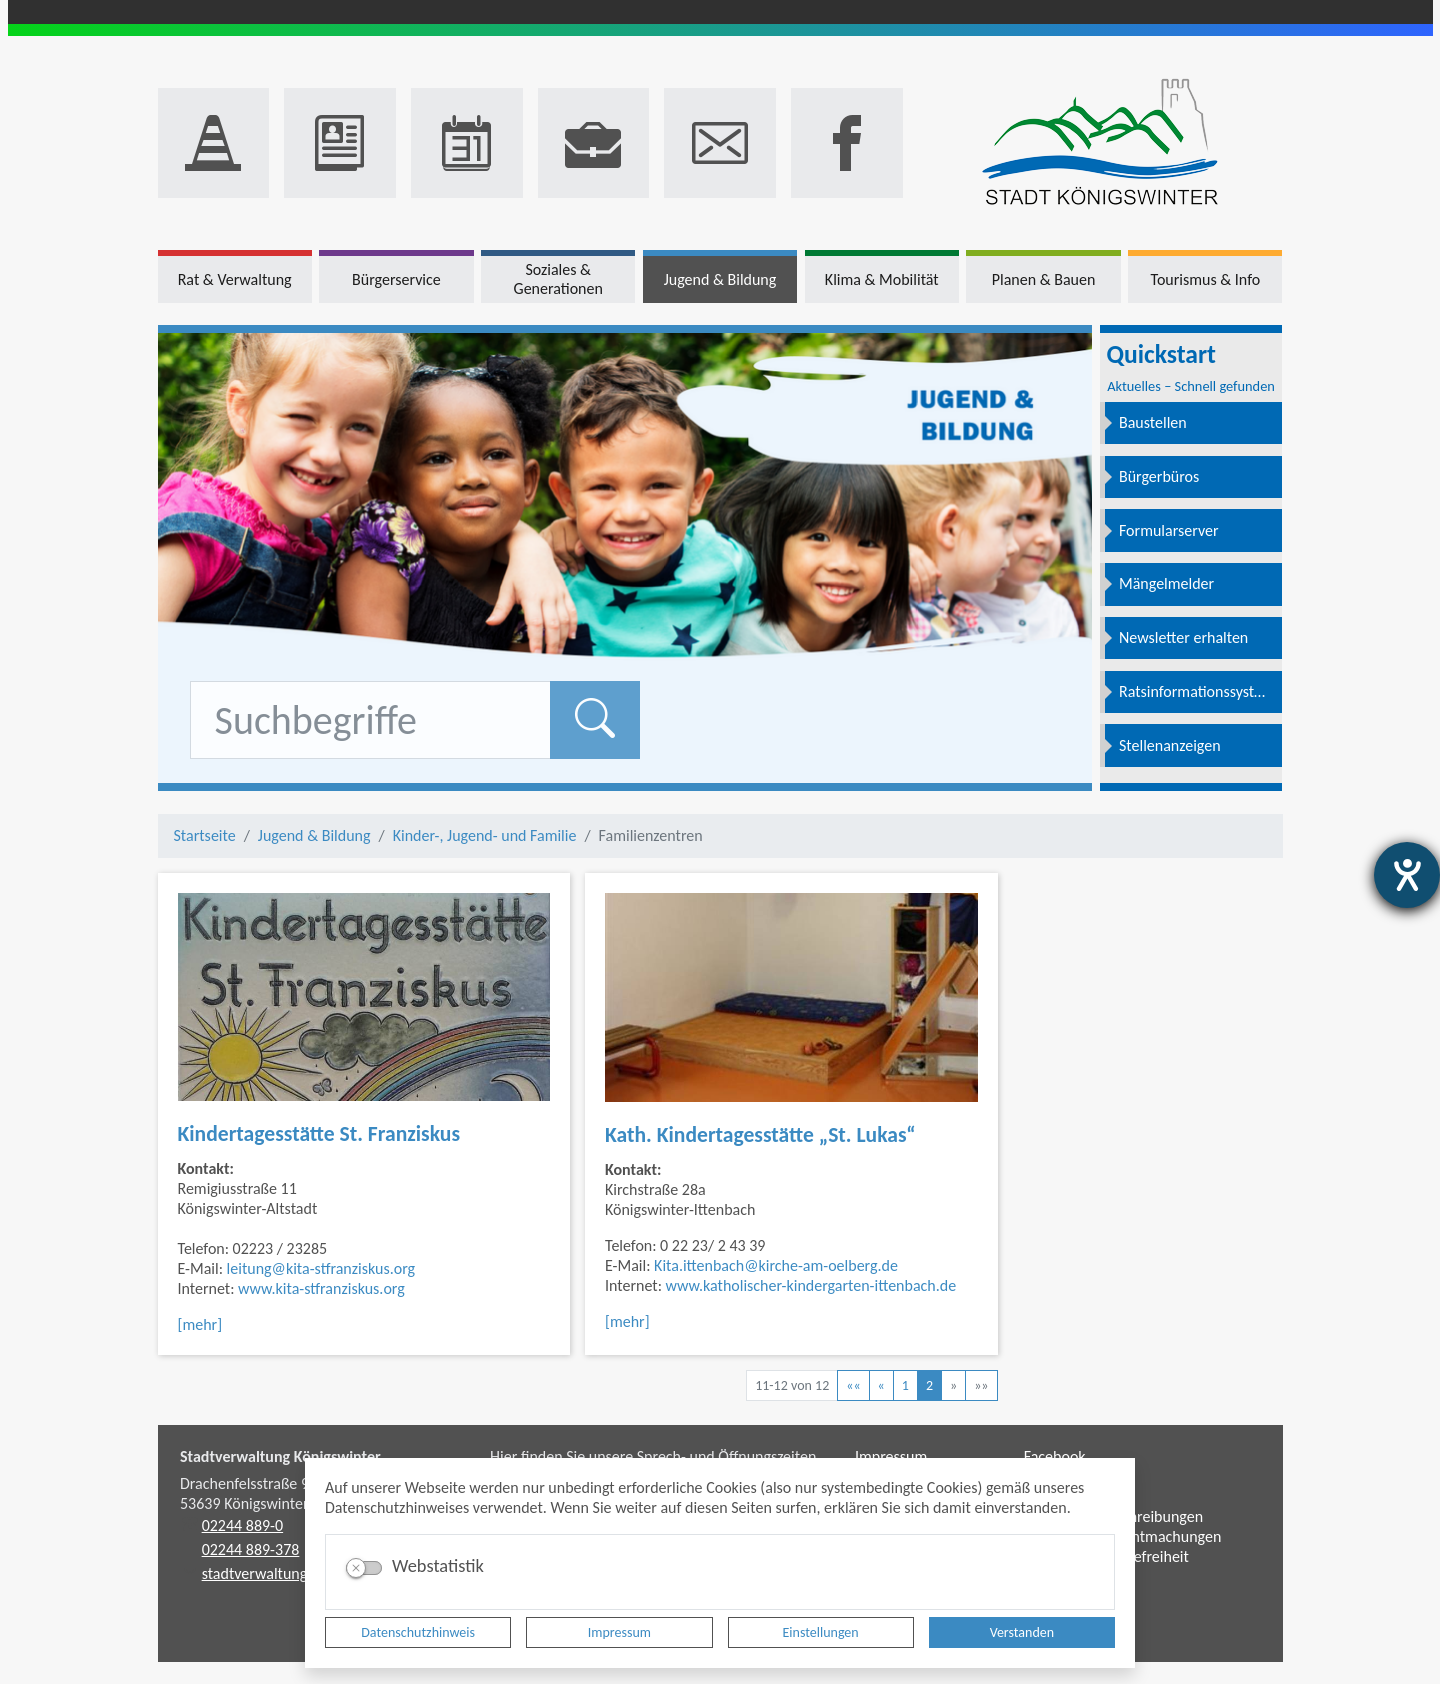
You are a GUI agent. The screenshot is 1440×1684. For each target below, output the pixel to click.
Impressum (619, 1632)
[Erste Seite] (853, 1385)
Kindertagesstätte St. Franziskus (319, 1133)
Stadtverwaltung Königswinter (280, 1456)
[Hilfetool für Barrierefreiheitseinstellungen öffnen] (1407, 875)
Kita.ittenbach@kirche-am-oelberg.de (776, 1265)
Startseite (205, 835)
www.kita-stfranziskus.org (321, 1288)
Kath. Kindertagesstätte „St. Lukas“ (760, 1134)
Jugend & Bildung (314, 835)
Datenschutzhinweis (418, 1632)
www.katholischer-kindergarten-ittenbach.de (811, 1285)
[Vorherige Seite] (881, 1385)
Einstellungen (821, 1632)
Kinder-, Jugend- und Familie (485, 835)
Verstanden (1022, 1632)
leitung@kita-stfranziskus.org (321, 1268)
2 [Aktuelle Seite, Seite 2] (929, 1385)
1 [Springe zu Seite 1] (905, 1385)
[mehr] (200, 1324)
